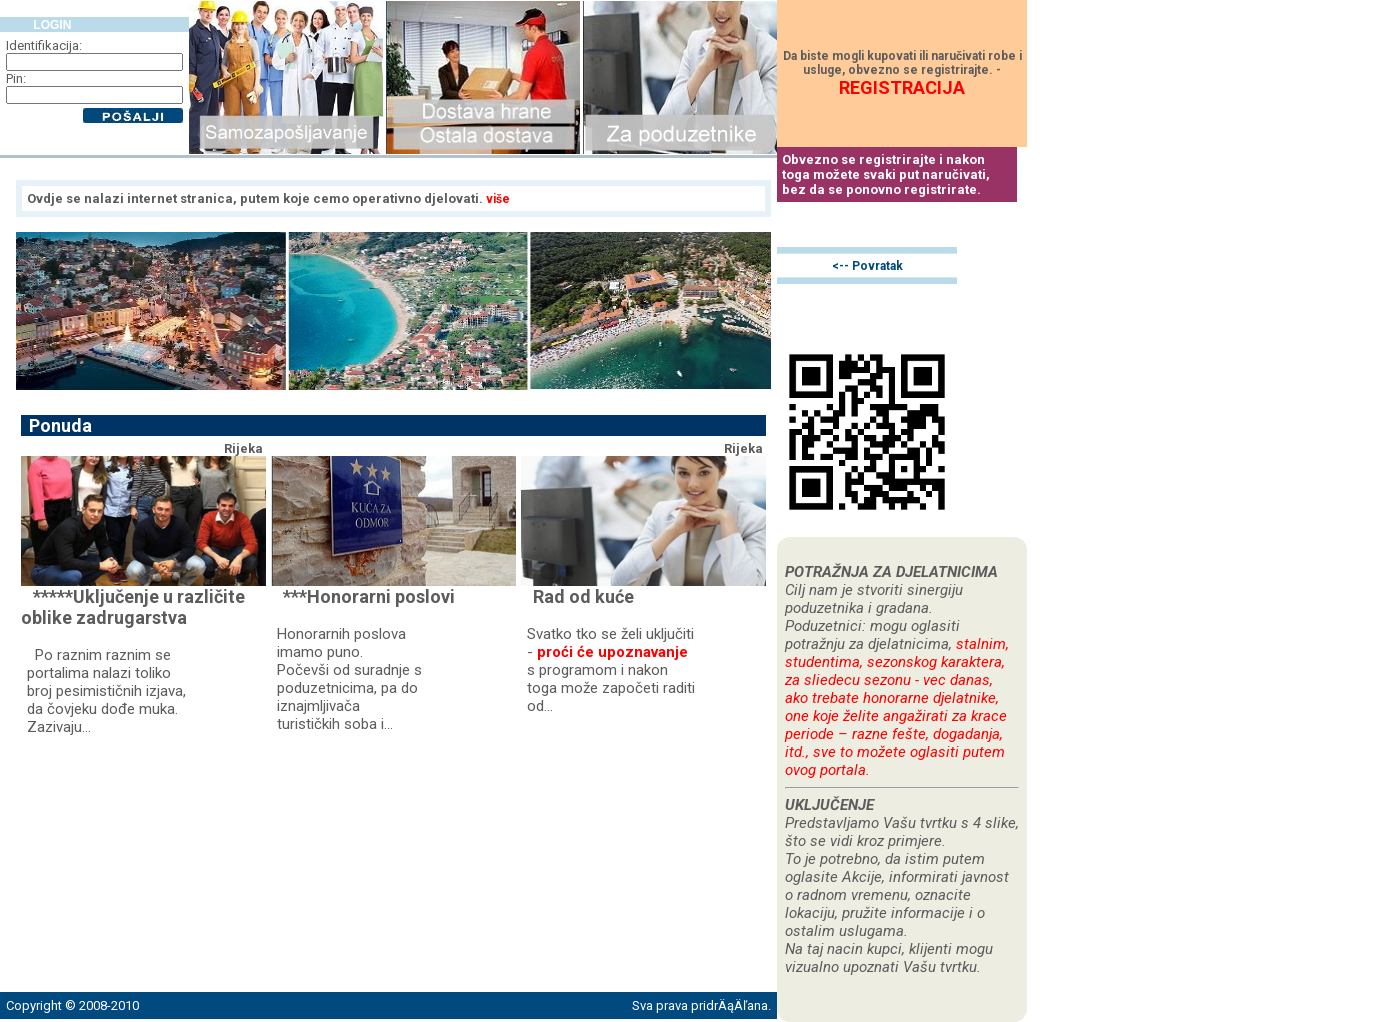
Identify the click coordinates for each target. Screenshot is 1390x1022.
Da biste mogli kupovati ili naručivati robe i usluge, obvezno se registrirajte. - (902, 73)
